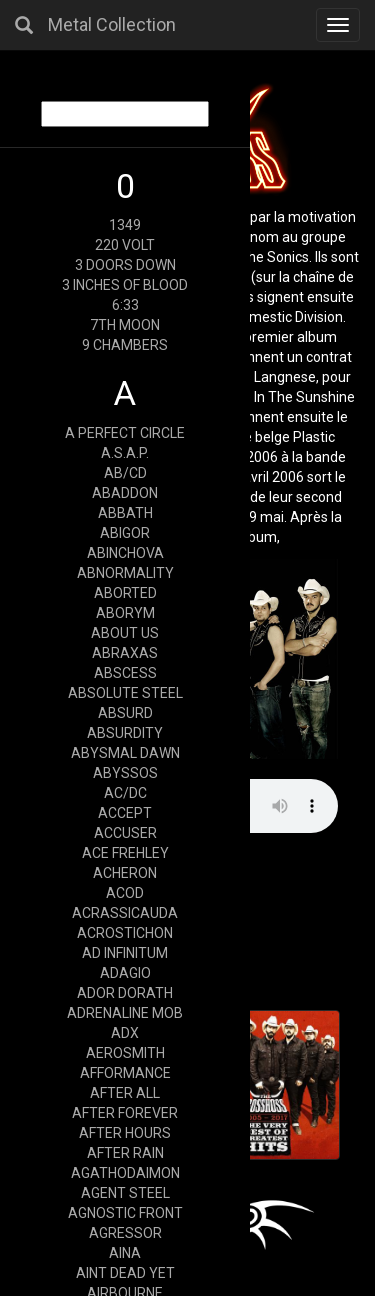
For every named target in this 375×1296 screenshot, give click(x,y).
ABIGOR (125, 533)
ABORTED (125, 593)
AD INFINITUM (125, 953)
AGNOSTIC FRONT (125, 1213)
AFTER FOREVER (125, 1113)
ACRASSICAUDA (125, 913)
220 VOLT (125, 245)
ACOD (125, 893)
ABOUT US (125, 633)
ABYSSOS (125, 773)
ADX (125, 1033)
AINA (125, 1253)
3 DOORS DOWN (125, 265)
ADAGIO (125, 973)
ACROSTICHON (125, 933)
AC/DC (125, 793)
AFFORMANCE (125, 1073)
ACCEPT (125, 813)
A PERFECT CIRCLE (125, 433)
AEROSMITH (125, 1053)
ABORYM (125, 613)
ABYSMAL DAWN (125, 753)
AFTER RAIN (125, 1153)
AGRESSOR (125, 1233)
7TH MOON (125, 325)
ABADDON (125, 493)
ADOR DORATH (125, 993)
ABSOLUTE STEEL (125, 693)
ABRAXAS (125, 653)
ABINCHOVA (125, 553)
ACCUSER (125, 833)
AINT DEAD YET (125, 1273)
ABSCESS (125, 673)
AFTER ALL (125, 1093)
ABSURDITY (125, 733)
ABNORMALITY (125, 573)
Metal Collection (112, 24)
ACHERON (125, 873)
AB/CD (125, 473)
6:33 (125, 305)
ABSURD (125, 713)
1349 (125, 225)
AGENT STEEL (125, 1193)
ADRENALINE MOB (125, 1013)
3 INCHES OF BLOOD (125, 285)
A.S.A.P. (125, 453)
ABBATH (125, 513)
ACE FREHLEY (125, 853)
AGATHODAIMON (125, 1173)
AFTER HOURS (125, 1133)
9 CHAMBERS (125, 345)
